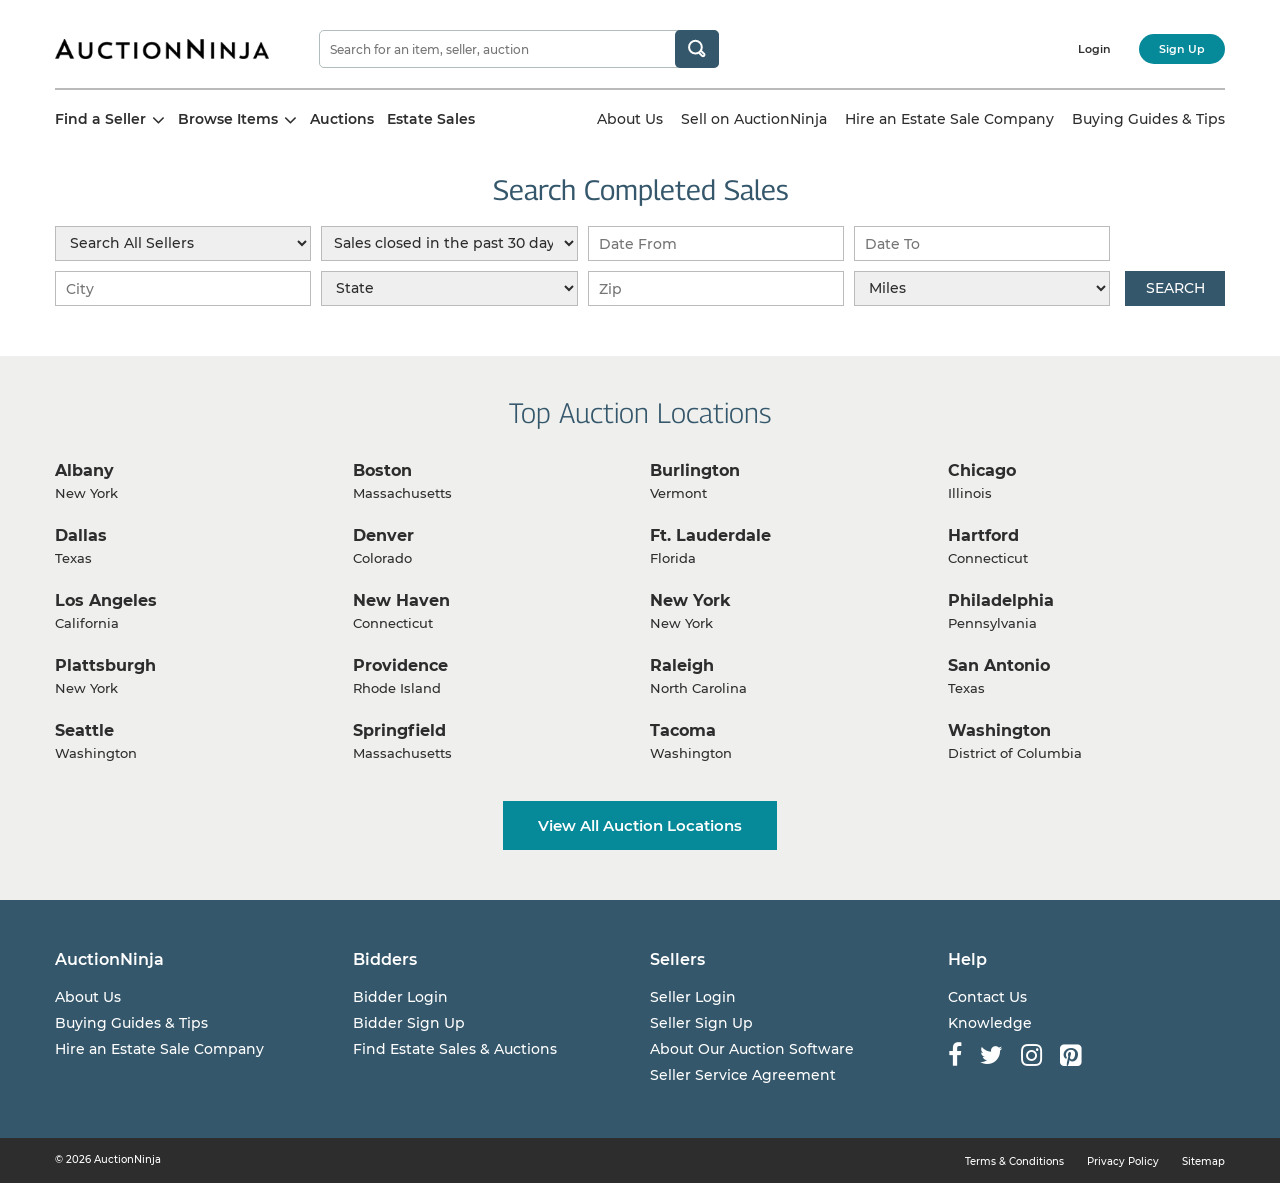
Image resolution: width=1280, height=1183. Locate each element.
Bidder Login (400, 997)
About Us (630, 119)
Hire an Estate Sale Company (949, 119)
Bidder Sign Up (409, 1023)
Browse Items (237, 119)
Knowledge (990, 1023)
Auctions (342, 119)
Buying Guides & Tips (1148, 119)
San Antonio (999, 665)
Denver (383, 535)
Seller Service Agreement (743, 1075)
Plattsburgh (105, 665)
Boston (382, 470)
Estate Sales (431, 119)
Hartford (983, 535)
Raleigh (682, 665)
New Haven (401, 600)
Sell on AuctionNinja (754, 119)
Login (1094, 49)
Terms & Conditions (1014, 1161)
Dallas (81, 535)
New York (690, 600)
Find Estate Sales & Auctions (455, 1049)
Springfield (399, 730)
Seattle (84, 730)
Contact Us (987, 997)
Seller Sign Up (701, 1023)
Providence (400, 665)
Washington (999, 730)
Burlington (695, 470)
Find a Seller (110, 119)
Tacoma (683, 730)
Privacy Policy (1123, 1161)
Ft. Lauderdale (710, 535)
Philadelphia (1001, 600)
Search (1175, 288)
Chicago (982, 470)
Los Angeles (106, 600)
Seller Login (693, 997)
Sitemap (1203, 1161)
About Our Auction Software (752, 1049)
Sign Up (1182, 49)
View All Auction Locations (640, 825)
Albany (84, 470)
